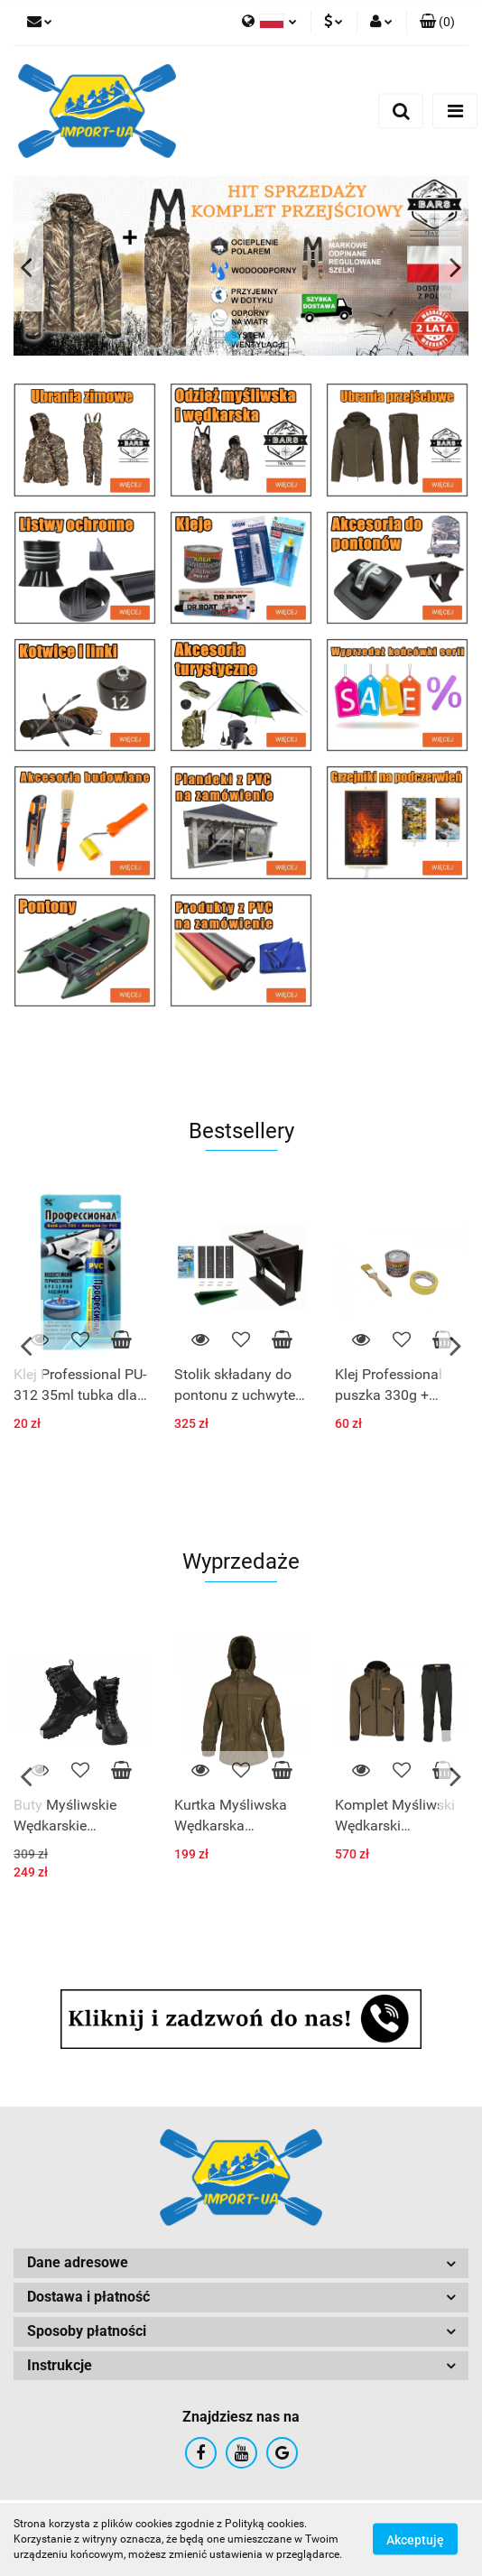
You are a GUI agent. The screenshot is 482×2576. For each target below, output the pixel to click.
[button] (437, 22)
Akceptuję (415, 2540)
